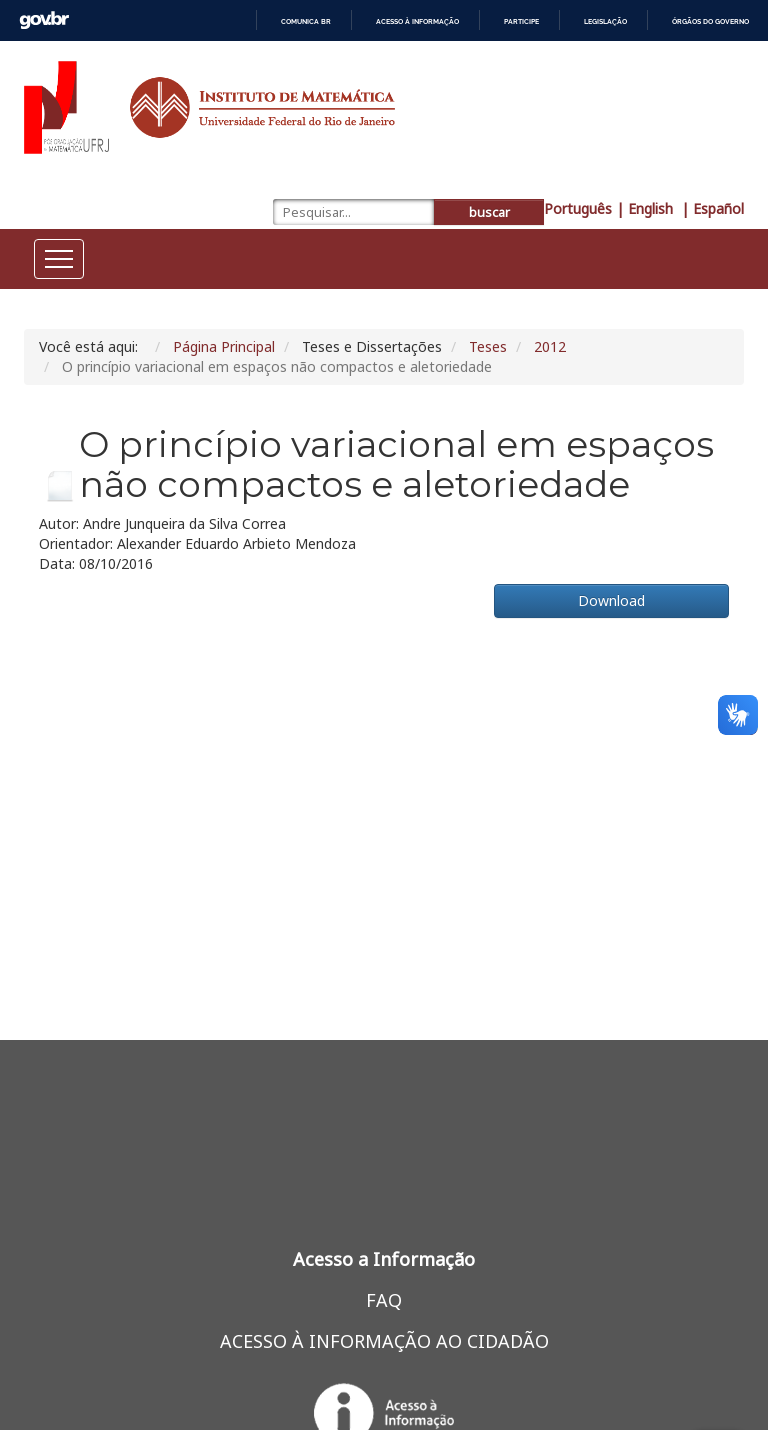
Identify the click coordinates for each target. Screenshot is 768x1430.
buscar (489, 212)
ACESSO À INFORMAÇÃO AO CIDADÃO (384, 1341)
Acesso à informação (417, 21)
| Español (712, 208)
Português (578, 208)
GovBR (44, 20)
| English (646, 208)
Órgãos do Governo (710, 21)
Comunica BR (306, 21)
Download (611, 600)
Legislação (605, 21)
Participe (521, 21)
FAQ (384, 1300)
